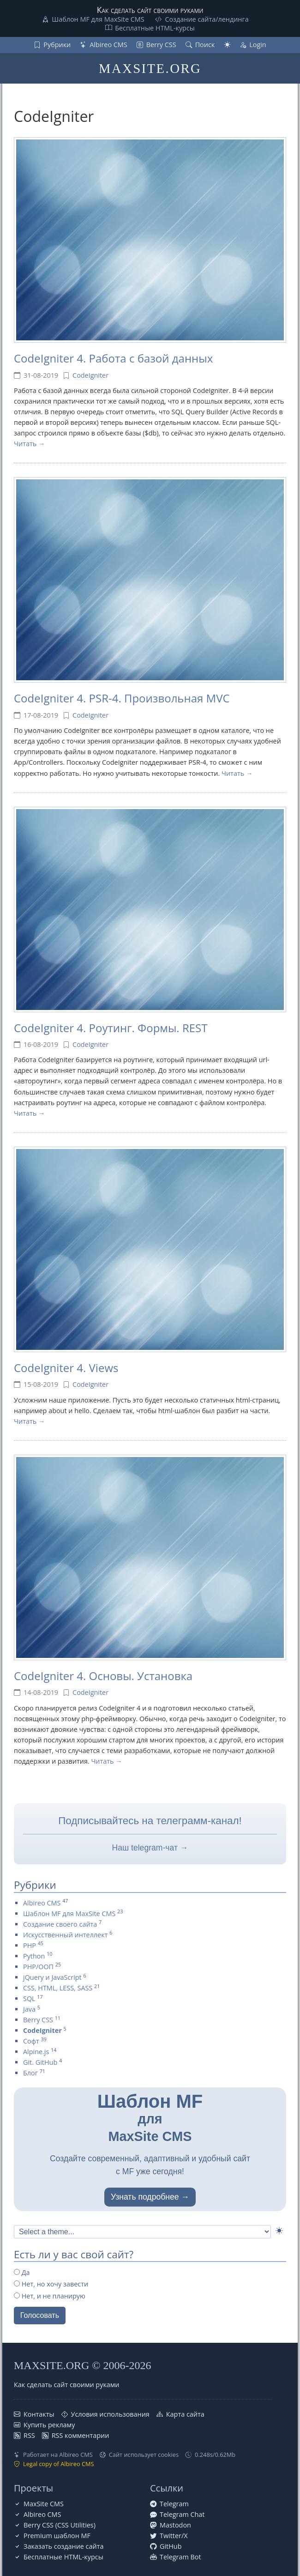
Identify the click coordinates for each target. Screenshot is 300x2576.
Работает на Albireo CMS (58, 2454)
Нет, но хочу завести (51, 2284)
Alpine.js (36, 2051)
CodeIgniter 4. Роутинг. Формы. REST (110, 1027)
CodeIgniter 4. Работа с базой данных (113, 358)
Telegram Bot (180, 2556)
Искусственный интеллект (65, 1934)
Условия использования (110, 2414)
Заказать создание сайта (63, 2546)
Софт (31, 2041)
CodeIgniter (90, 375)
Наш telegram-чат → (150, 1847)
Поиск (205, 45)
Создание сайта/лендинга (206, 19)
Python (34, 1956)
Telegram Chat (182, 2514)
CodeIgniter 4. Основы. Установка (103, 1675)
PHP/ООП (38, 1966)
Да (22, 2272)
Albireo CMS (108, 45)
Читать (25, 443)
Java (29, 2009)
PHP (29, 1945)
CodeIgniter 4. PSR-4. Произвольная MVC (122, 698)
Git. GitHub (40, 2062)
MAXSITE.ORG (150, 68)
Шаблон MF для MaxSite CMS (98, 19)
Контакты (39, 2414)
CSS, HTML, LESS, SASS (57, 1987)
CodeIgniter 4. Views (66, 1367)
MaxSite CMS (44, 2503)
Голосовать (39, 2315)
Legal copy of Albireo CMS (58, 2464)
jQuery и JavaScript (52, 1977)
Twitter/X (174, 2535)
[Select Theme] (142, 2231)
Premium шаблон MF (57, 2535)
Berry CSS (161, 45)
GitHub (170, 2546)
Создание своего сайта (60, 1924)
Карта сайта (185, 2414)
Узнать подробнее (145, 2196)
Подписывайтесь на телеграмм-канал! (150, 1820)
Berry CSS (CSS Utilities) (60, 2525)
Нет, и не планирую (49, 2296)
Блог (30, 2072)
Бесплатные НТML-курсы (155, 28)
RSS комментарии (80, 2435)
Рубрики (57, 45)
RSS (29, 2435)
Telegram (174, 2503)
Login (257, 45)
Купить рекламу (49, 2424)
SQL (29, 1998)
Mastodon (175, 2525)
